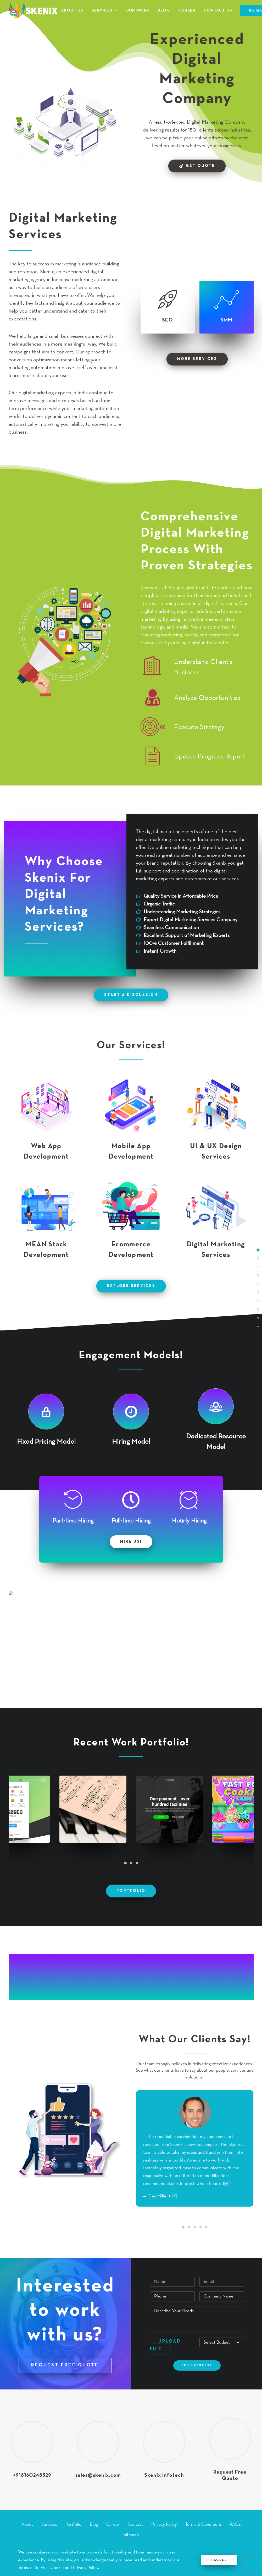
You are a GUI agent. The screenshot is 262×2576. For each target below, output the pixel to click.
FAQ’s (235, 2524)
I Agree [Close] (218, 2560)
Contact (135, 2524)
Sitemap (131, 2535)
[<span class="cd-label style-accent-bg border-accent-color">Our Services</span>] (258, 1283)
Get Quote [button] (197, 166)
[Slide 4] (200, 2227)
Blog (164, 10)
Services (104, 10)
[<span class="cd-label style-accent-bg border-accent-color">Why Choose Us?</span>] (258, 1275)
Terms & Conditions (203, 2524)
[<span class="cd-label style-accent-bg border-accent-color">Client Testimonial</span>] (258, 1317)
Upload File (166, 2345)
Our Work (137, 10)
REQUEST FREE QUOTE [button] (65, 2365)
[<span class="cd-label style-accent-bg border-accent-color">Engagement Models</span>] (258, 1292)
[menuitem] (74, 10)
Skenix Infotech (164, 2475)
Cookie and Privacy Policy (74, 2568)
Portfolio (73, 2524)
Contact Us (218, 10)
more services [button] (197, 359)
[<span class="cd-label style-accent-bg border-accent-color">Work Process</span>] (258, 1300)
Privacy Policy (164, 2524)
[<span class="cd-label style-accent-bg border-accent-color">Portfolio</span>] (258, 1309)
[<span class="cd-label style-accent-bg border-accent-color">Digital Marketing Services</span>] (258, 1258)
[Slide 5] (206, 2227)
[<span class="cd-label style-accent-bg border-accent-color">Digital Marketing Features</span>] (258, 1266)
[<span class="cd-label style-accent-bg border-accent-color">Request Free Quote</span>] (258, 1326)
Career (187, 10)
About (27, 2524)
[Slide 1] (125, 1863)
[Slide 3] (137, 1863)
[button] (46, 1100)
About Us (72, 10)
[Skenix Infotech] (33, 10)
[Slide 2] (131, 1863)
